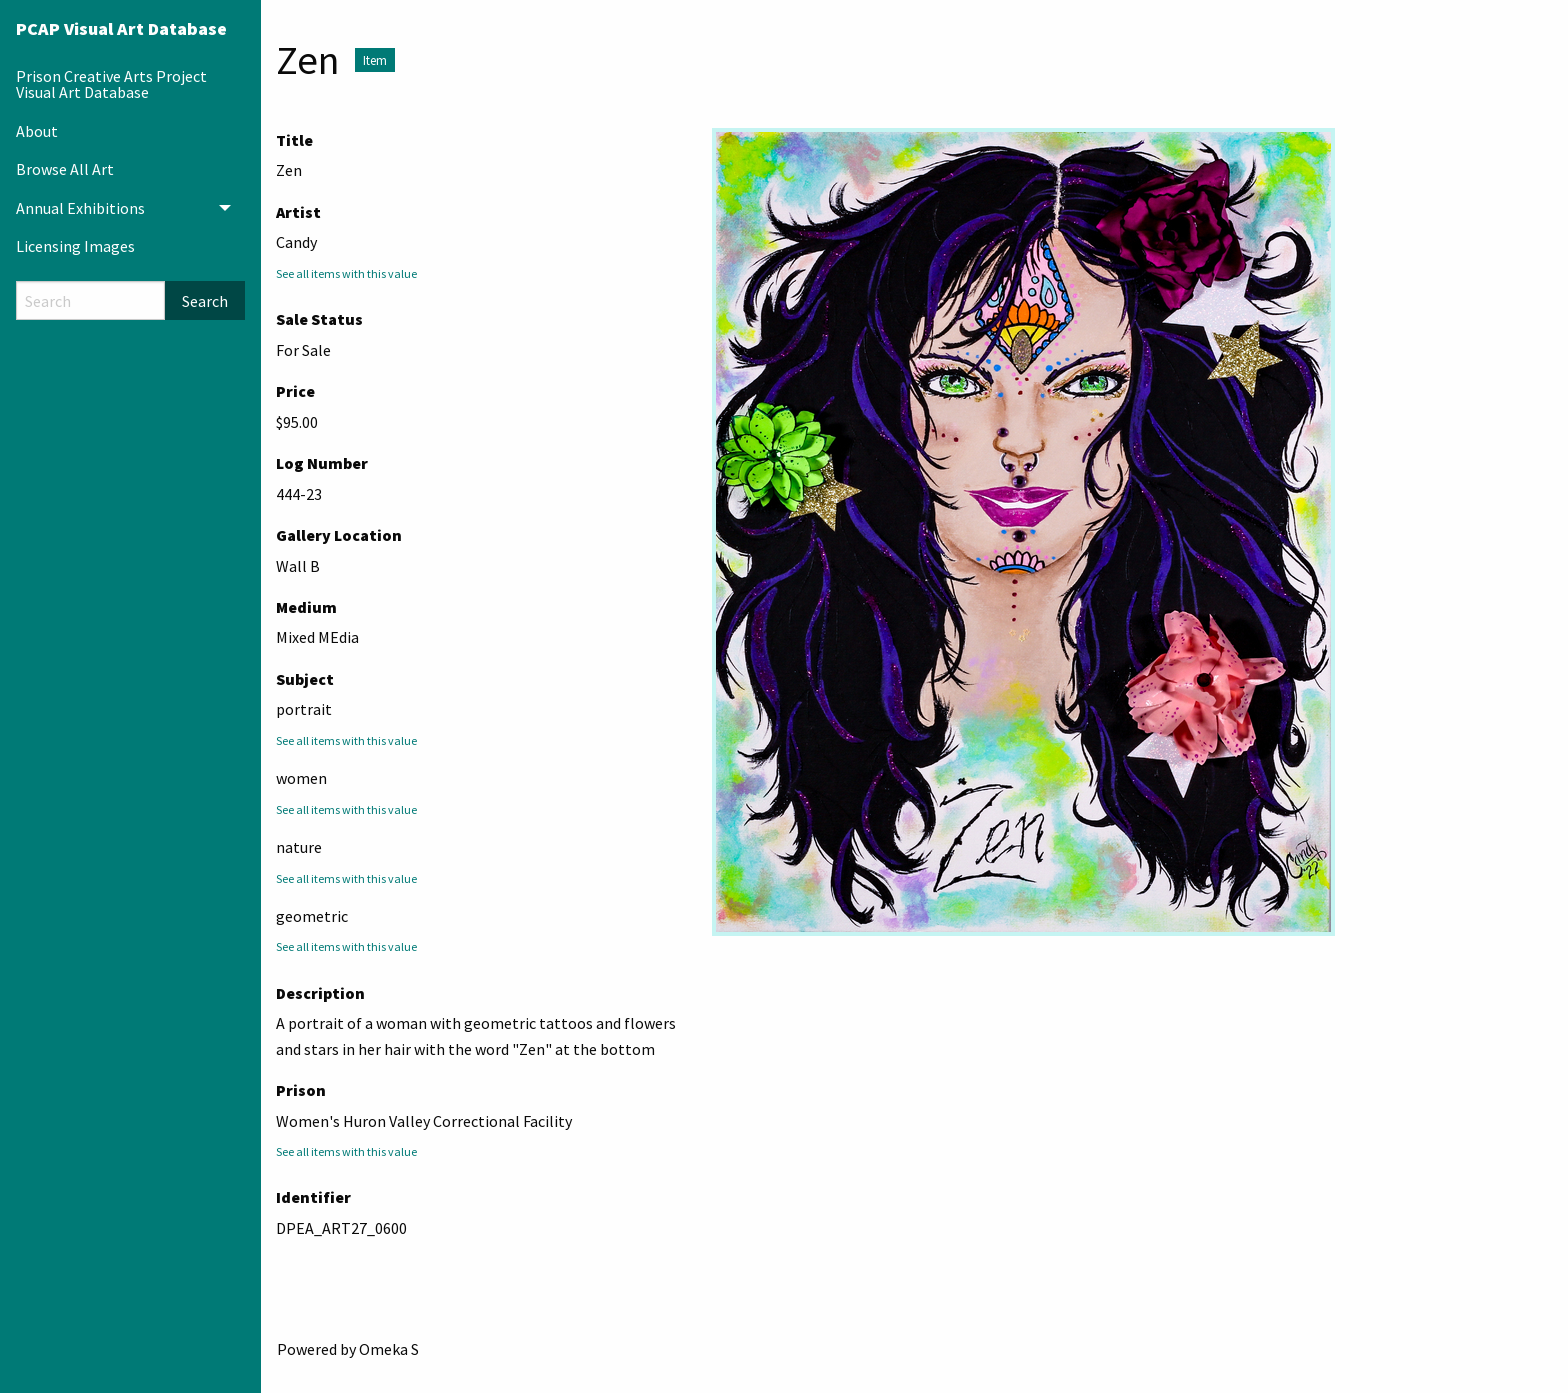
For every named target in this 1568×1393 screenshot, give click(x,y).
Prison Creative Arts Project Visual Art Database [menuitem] (111, 84)
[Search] (90, 300)
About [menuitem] (37, 131)
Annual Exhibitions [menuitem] (80, 208)
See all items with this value (346, 273)
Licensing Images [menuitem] (75, 246)
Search (205, 301)
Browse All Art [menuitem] (65, 169)
